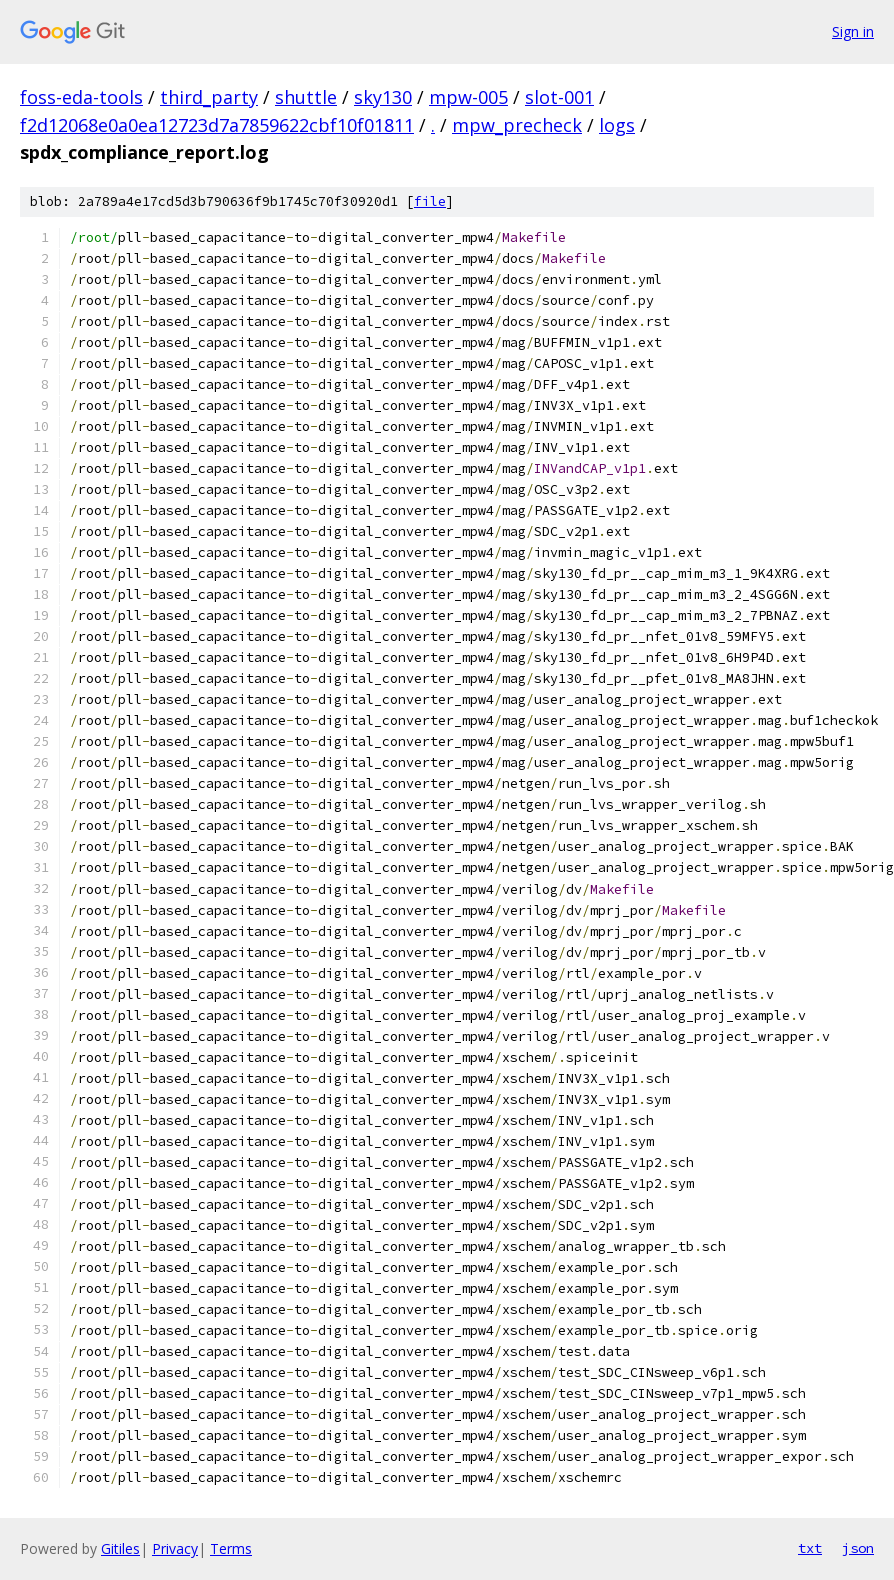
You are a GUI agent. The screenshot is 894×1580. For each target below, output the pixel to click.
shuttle (306, 97)
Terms (231, 1548)
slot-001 (559, 97)
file (430, 201)
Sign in (853, 31)
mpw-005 (468, 97)
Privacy (175, 1548)
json (858, 1548)
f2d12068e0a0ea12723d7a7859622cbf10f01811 (217, 125)
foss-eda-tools (81, 97)
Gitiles (120, 1548)
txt (810, 1548)
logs (617, 125)
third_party (209, 97)
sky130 (383, 97)
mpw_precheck (517, 125)
